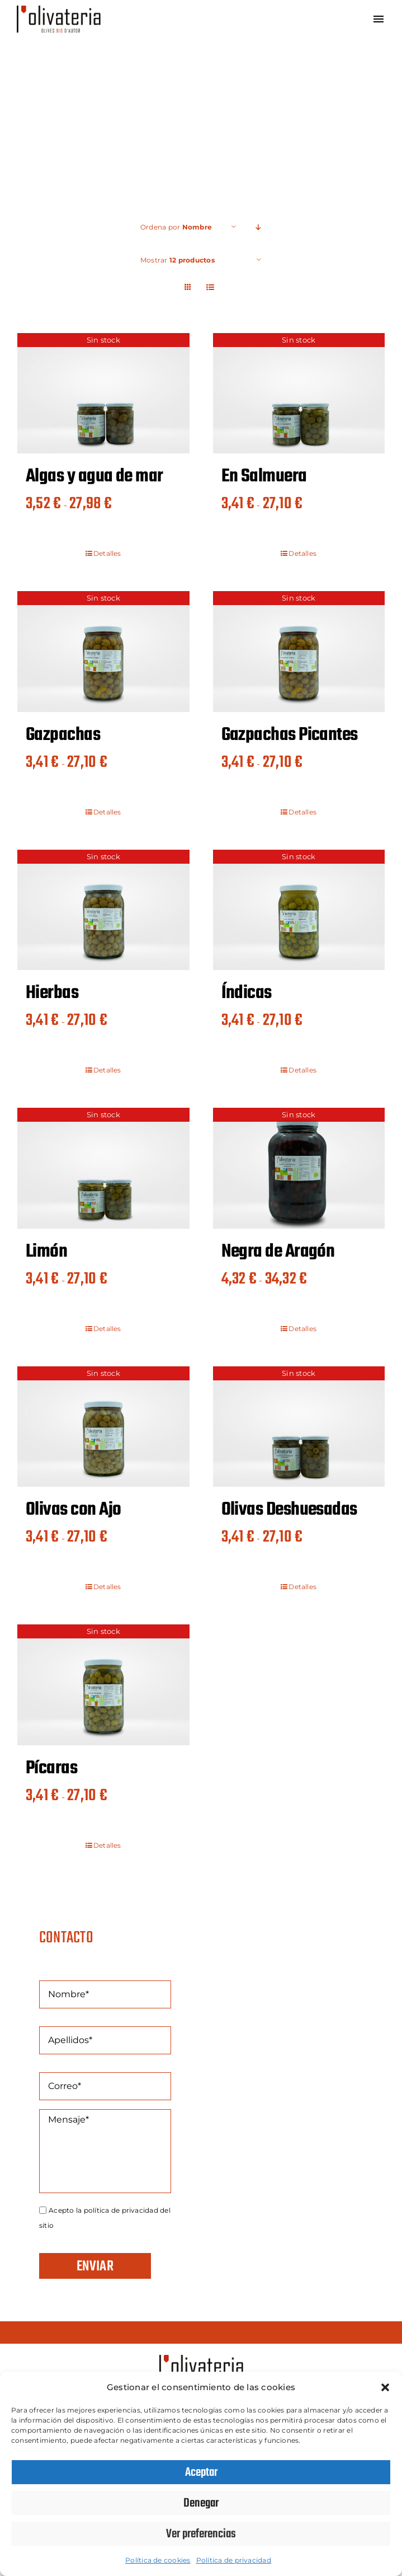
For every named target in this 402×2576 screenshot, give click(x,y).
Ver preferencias (201, 2534)
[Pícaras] (103, 1684)
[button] (385, 2387)
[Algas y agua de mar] (103, 393)
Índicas (246, 993)
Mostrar (177, 260)
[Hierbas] (103, 910)
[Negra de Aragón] (299, 1168)
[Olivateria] (59, 9)
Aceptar (201, 2472)
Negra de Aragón (278, 1252)
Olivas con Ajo (73, 1510)
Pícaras (51, 1768)
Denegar (201, 2503)
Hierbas (52, 993)
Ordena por (176, 227)
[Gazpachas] (103, 651)
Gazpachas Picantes (289, 735)
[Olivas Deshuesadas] (299, 1426)
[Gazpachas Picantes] (299, 651)
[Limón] (103, 1168)
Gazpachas (63, 735)
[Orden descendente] (258, 227)
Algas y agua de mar (94, 476)
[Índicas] (299, 910)
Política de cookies (158, 2560)
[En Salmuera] (299, 393)
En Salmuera (264, 476)
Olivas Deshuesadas (289, 1510)
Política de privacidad (233, 2560)
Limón (46, 1252)
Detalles (107, 553)
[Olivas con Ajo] (103, 1426)
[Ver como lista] (210, 287)
